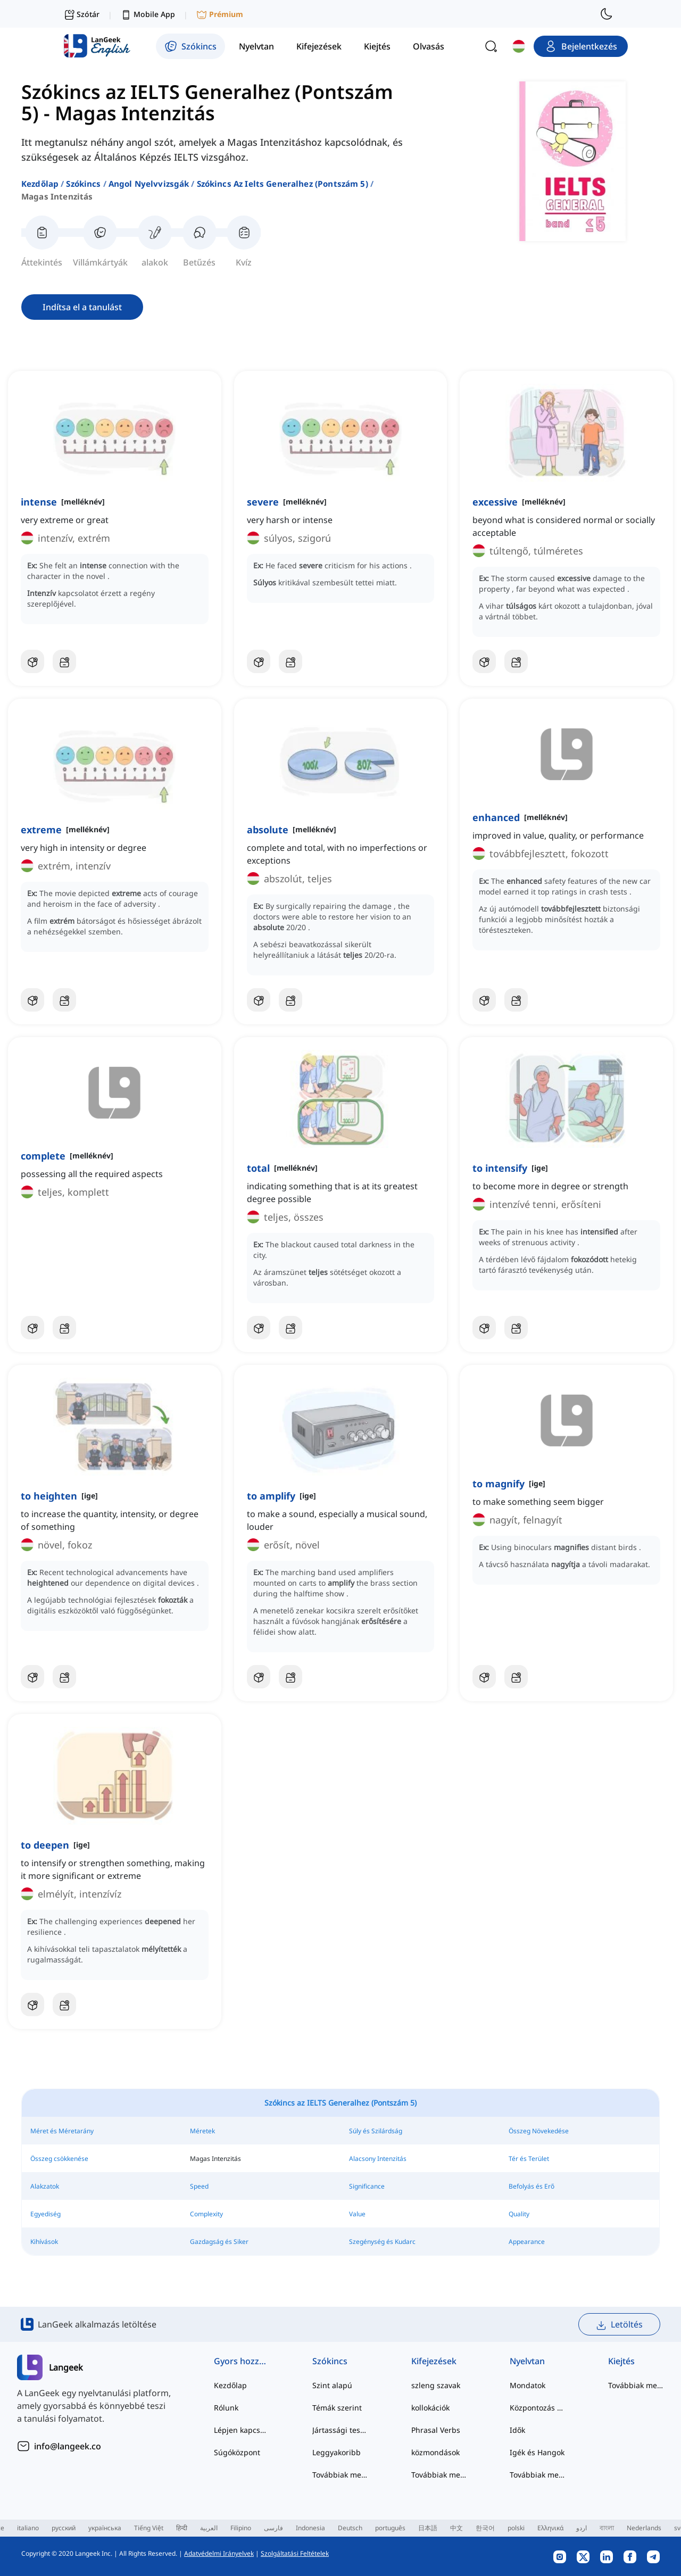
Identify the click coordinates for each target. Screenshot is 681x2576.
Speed (199, 2186)
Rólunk (226, 2408)
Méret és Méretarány (62, 2130)
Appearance (527, 2241)
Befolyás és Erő (531, 2186)
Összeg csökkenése (59, 2158)
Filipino (240, 2527)
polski (516, 2527)
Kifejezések (433, 2361)
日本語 (427, 2527)
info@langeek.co (67, 2446)
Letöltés (619, 2324)
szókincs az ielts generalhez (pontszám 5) (282, 183)
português (390, 2527)
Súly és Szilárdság (375, 2130)
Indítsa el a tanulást (82, 307)
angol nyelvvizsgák (149, 183)
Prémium (219, 14)
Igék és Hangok (537, 2452)
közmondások (435, 2452)
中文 (456, 2527)
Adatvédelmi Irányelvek (219, 2553)
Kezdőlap (40, 183)
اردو (581, 2527)
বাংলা (607, 2527)
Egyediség (45, 2213)
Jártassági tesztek (340, 2430)
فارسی (273, 2527)
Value (357, 2213)
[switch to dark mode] (606, 13)
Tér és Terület (529, 2158)
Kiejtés (621, 2361)
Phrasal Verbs (435, 2430)
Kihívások (44, 2241)
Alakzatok (44, 2186)
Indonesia (310, 2527)
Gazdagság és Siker (219, 2241)
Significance (367, 2186)
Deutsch (350, 2527)
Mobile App (148, 14)
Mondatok (527, 2385)
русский (64, 2527)
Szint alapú (332, 2385)
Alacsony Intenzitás (377, 2158)
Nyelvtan (527, 2361)
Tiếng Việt (148, 2527)
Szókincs (83, 183)
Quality (519, 2213)
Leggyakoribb (336, 2452)
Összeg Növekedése (539, 2130)
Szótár (81, 14)
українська (104, 2527)
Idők (517, 2430)
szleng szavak (435, 2385)
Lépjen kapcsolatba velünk (242, 2430)
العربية (209, 2527)
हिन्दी (181, 2527)
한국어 (485, 2527)
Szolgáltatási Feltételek (295, 2553)
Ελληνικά (550, 2527)
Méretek (202, 2130)
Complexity (206, 2213)
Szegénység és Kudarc (382, 2241)
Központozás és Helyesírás (538, 2408)
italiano (28, 2527)
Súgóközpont (237, 2452)
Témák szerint (337, 2408)
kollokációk (430, 2408)
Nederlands (644, 2527)
